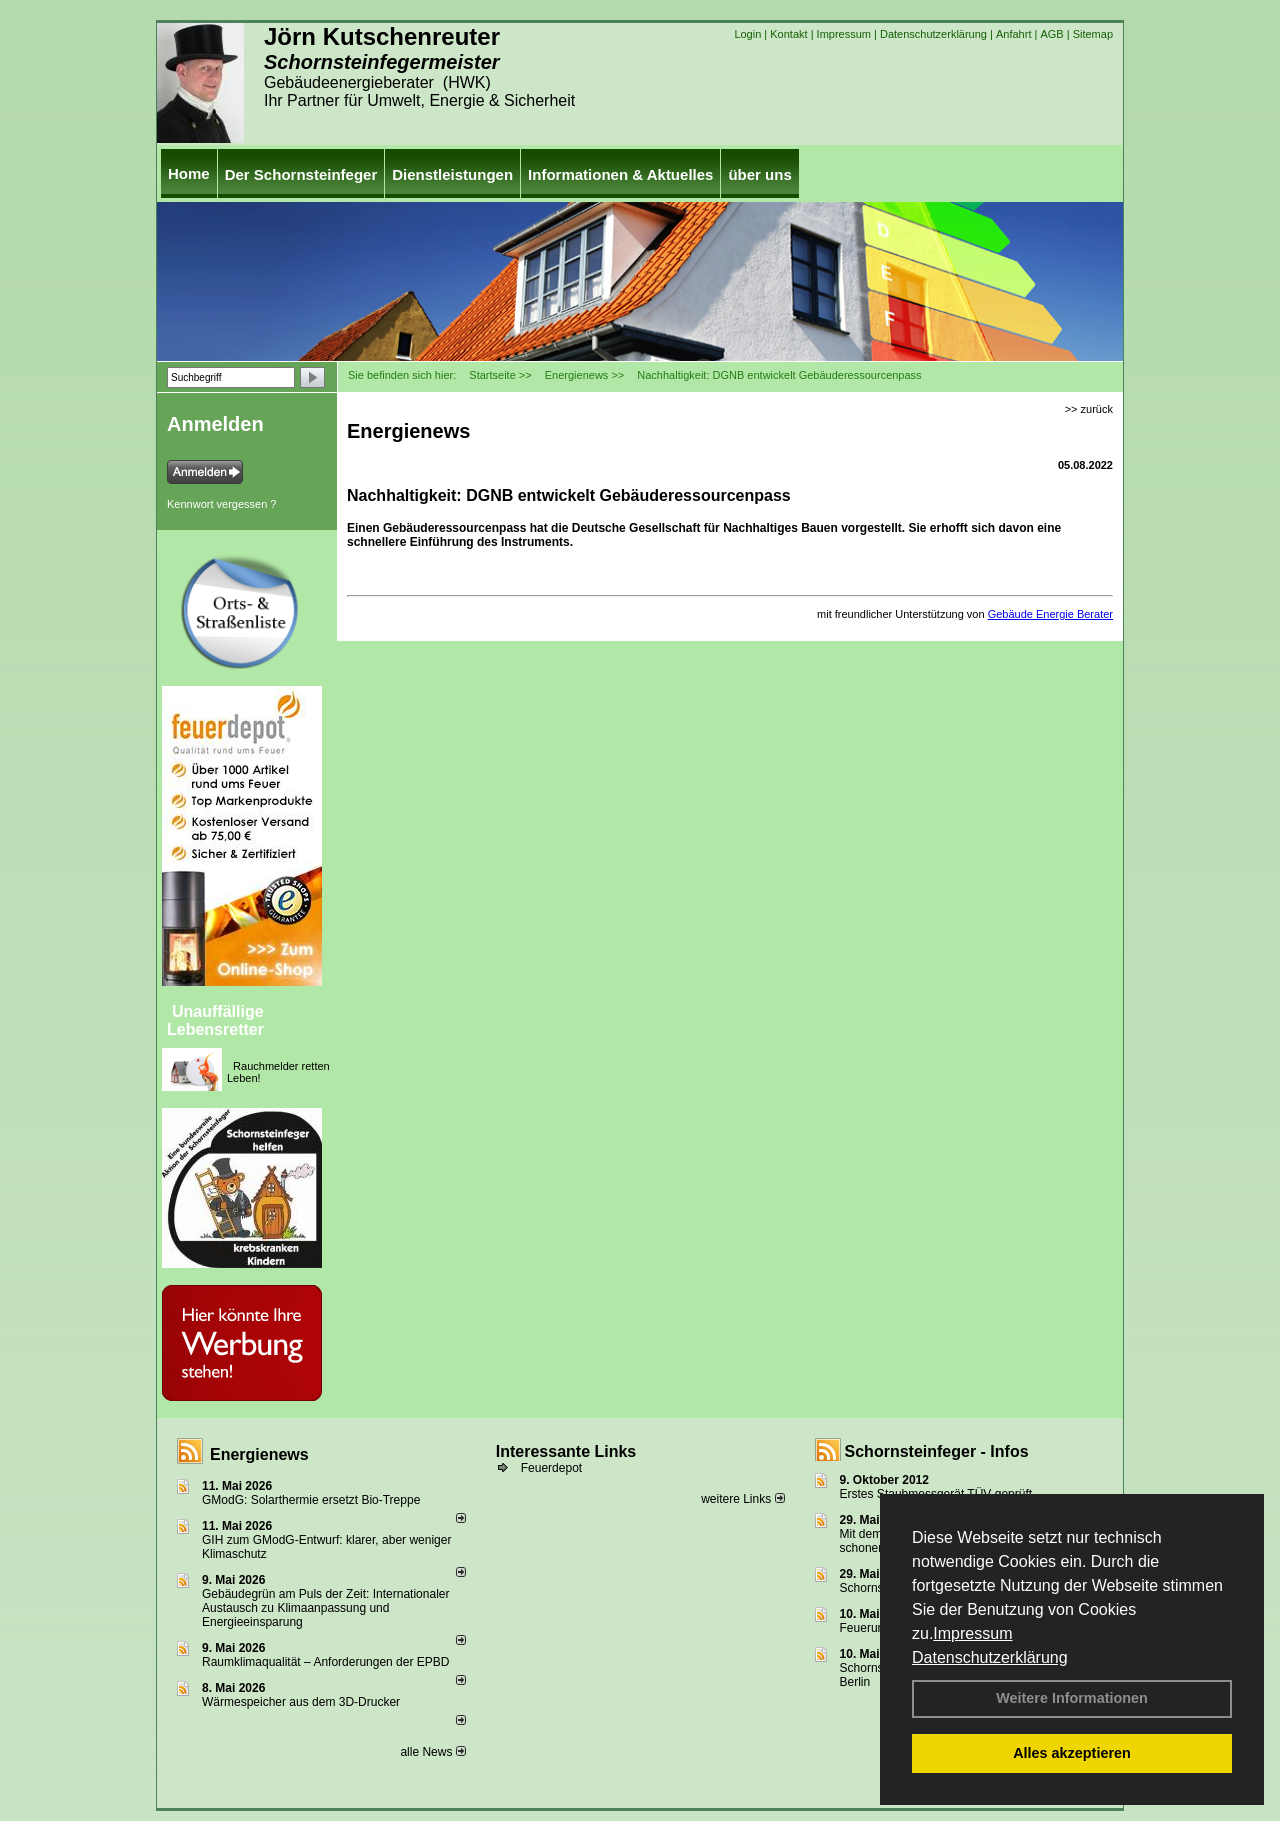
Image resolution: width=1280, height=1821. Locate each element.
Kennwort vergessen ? (221, 504)
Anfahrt (1013, 34)
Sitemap (1093, 34)
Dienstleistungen (452, 174)
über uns (759, 174)
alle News (432, 1752)
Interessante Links (566, 1451)
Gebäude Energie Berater (1050, 614)
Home (189, 173)
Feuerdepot (551, 1468)
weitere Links (742, 1499)
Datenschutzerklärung (990, 1657)
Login (747, 34)
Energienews (259, 1454)
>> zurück (1089, 409)
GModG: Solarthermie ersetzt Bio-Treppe (311, 1500)
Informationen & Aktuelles (620, 174)
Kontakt (788, 34)
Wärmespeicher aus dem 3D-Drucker (301, 1702)
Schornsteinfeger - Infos (937, 1451)
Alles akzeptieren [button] (1072, 1753)
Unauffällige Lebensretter (215, 1020)
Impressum (972, 1633)
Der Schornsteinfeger (301, 174)
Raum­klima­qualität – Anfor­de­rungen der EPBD (325, 1662)
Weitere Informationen (1072, 1698)
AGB (1051, 34)
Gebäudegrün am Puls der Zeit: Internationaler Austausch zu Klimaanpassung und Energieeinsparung (325, 1608)
